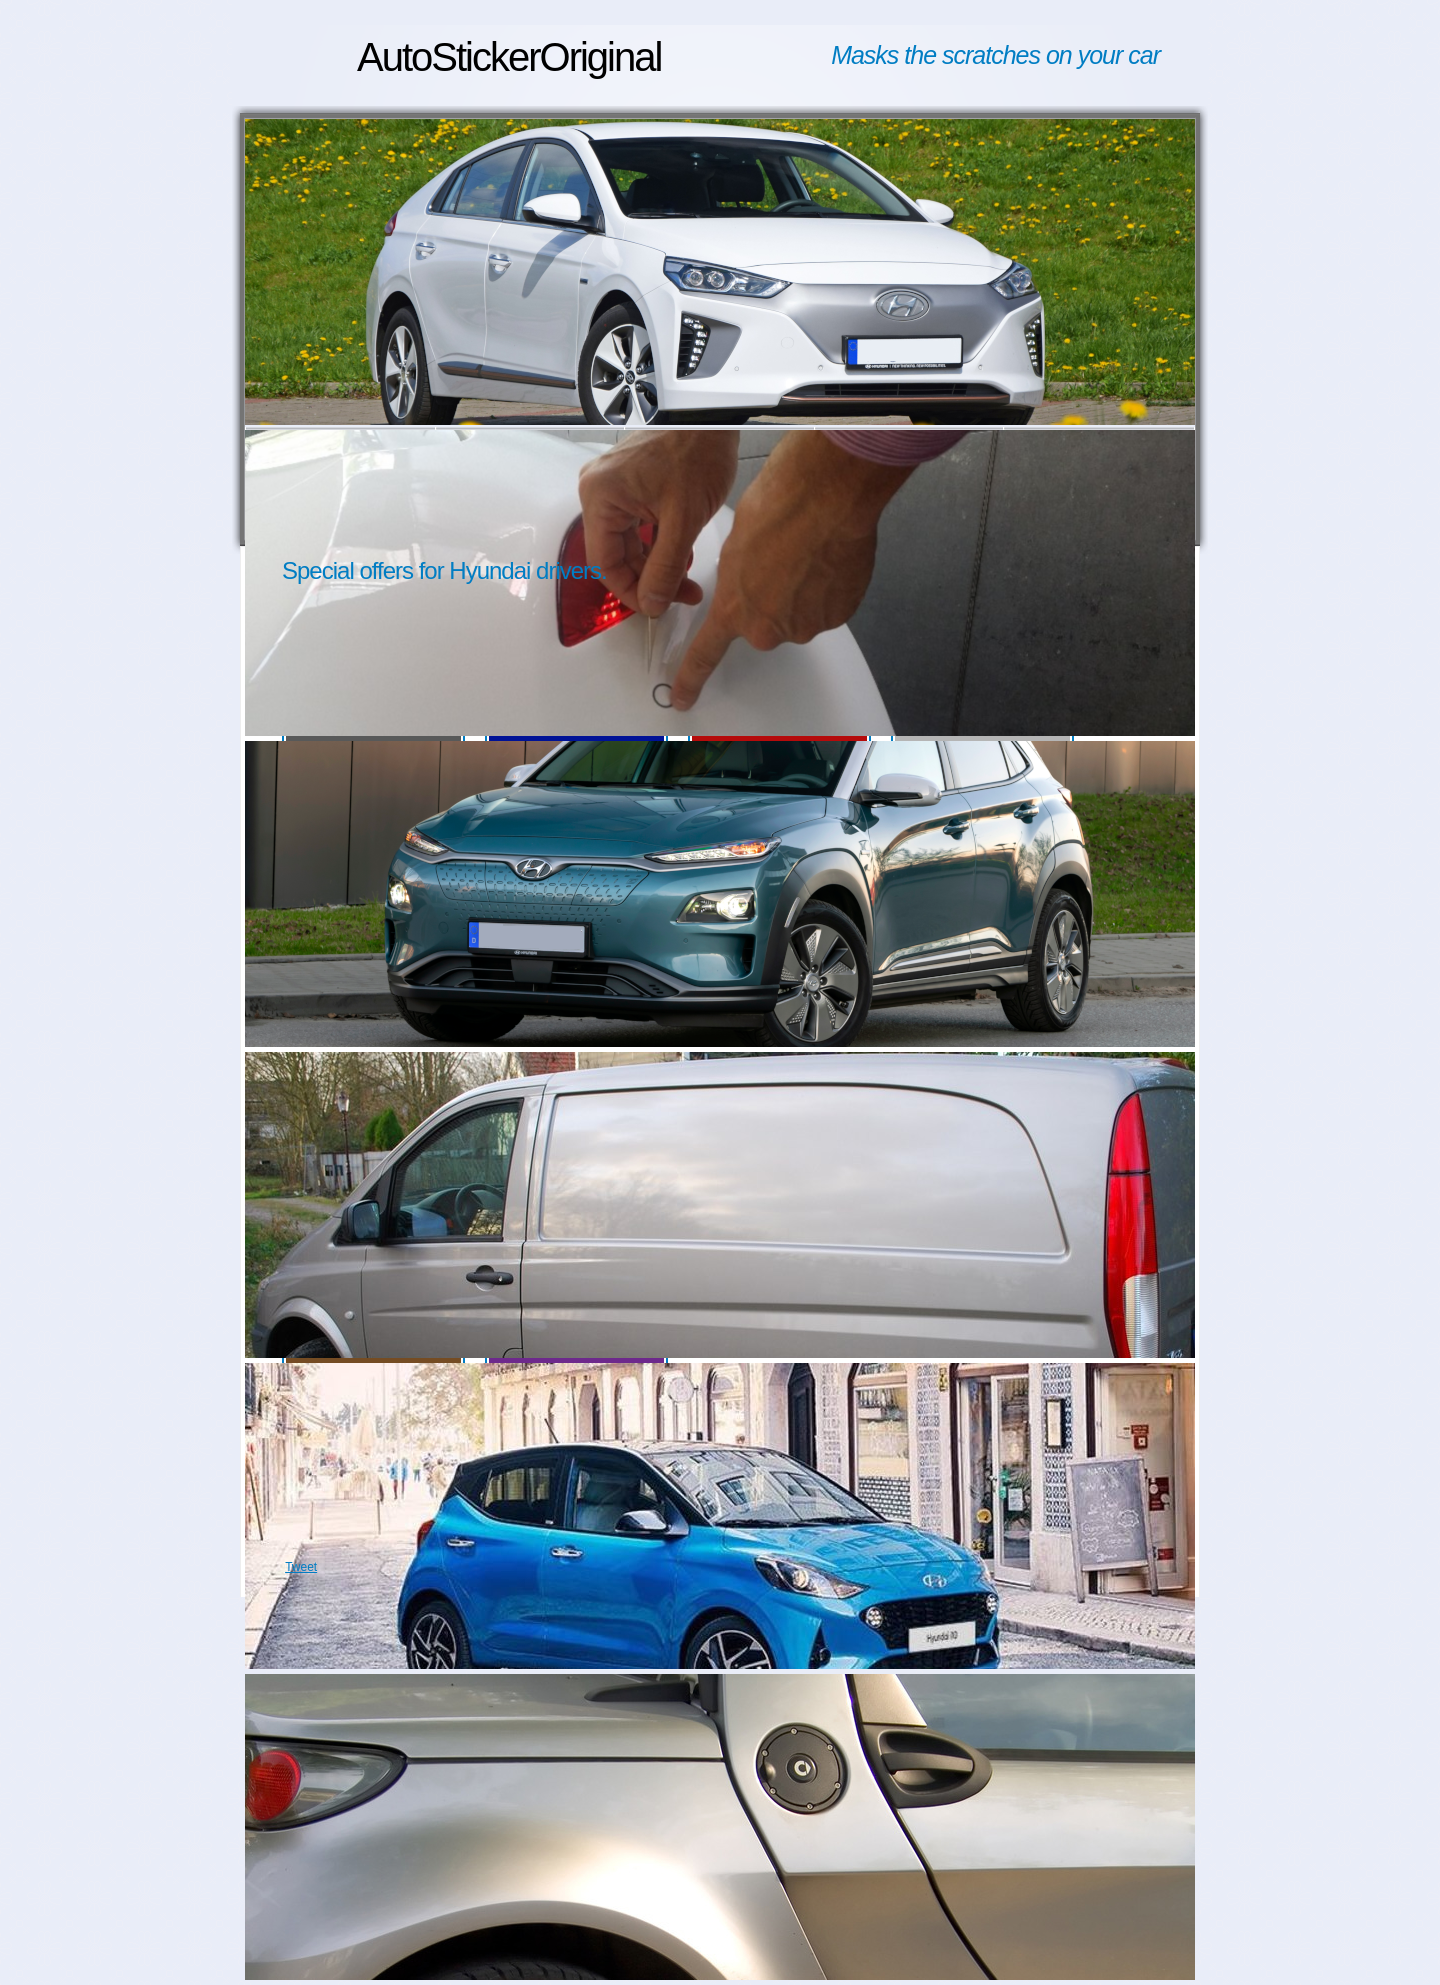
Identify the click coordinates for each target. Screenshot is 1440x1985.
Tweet (301, 1567)
